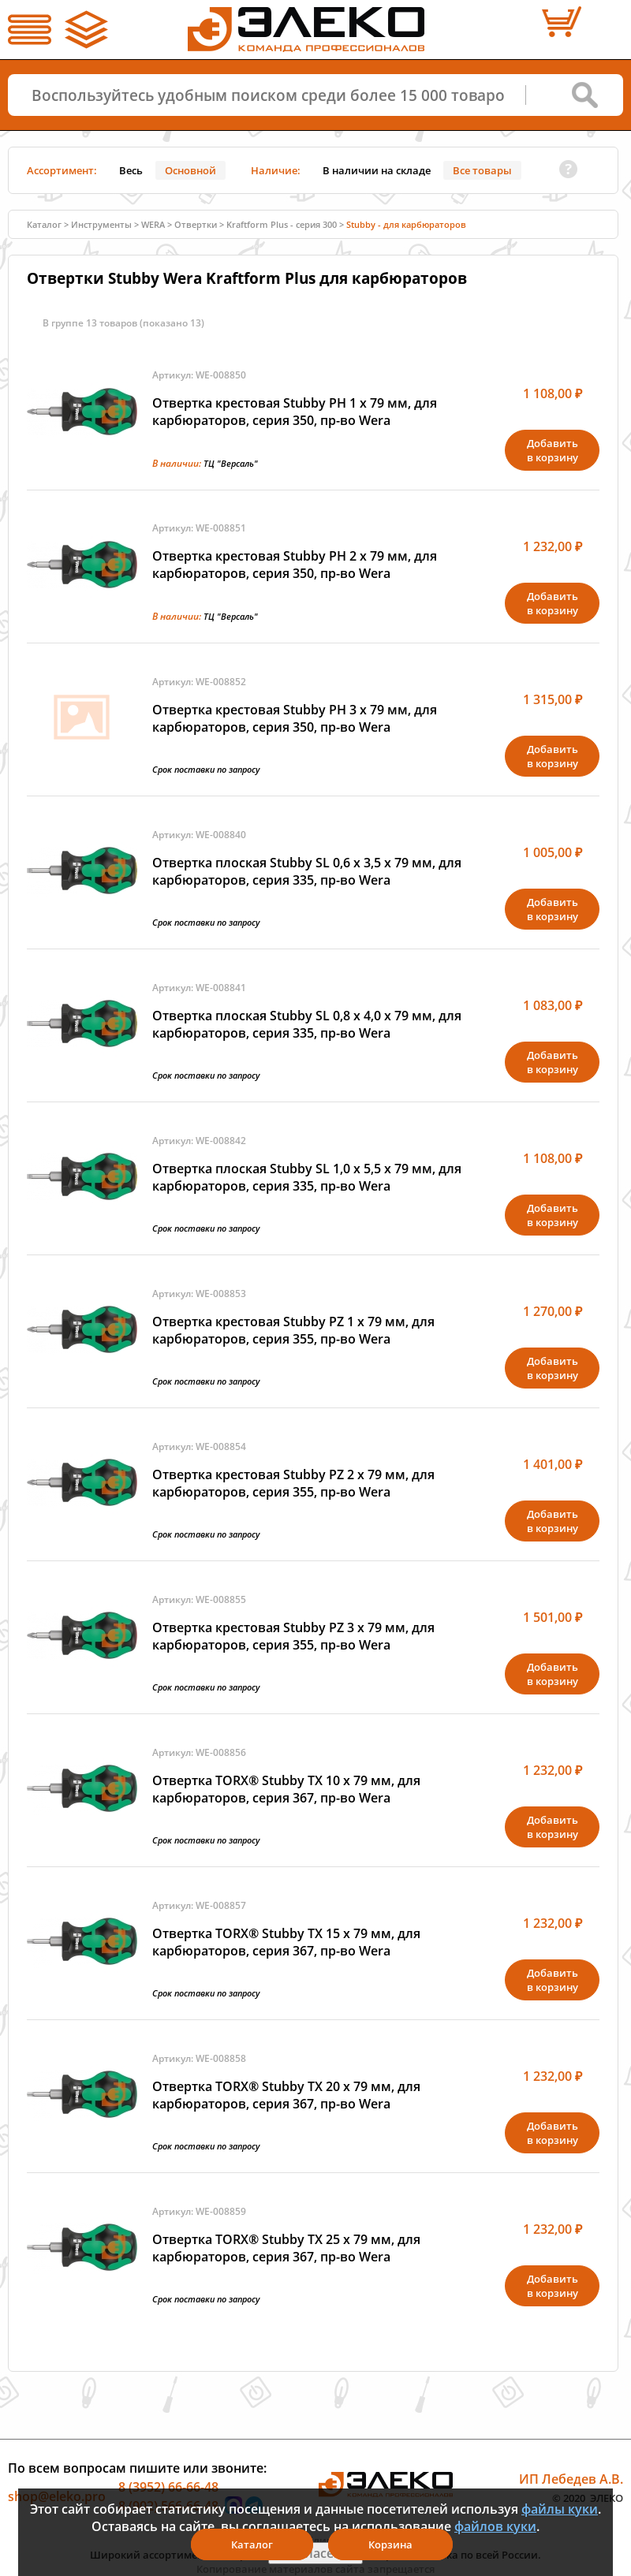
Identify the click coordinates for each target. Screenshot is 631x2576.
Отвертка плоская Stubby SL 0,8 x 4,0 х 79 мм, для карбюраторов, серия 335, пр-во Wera (306, 1024)
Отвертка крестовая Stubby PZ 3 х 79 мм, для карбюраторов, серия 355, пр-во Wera (293, 1636)
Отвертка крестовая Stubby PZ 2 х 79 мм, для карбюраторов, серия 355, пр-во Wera (293, 1483)
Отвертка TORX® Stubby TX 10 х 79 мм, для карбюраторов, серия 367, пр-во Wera (286, 1789)
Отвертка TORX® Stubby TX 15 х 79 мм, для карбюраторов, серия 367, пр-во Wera (286, 1942)
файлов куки (495, 2526)
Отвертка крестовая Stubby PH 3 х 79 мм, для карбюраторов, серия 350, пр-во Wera (294, 718)
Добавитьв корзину (552, 450)
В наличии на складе (377, 170)
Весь (131, 170)
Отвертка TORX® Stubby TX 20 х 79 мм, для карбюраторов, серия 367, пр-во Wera (286, 2095)
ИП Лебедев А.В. (571, 2479)
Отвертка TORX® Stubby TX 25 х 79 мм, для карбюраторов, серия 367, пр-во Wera (286, 2248)
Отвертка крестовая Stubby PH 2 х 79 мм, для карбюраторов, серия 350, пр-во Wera (294, 564)
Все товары (482, 170)
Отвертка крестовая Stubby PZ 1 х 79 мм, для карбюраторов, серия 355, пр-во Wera (293, 1330)
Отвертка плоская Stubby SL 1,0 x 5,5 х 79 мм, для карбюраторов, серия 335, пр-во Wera (306, 1177)
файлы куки (559, 2509)
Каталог (44, 224)
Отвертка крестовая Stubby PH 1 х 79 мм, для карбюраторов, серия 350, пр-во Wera (294, 411)
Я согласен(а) (315, 2553)
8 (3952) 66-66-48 (168, 2487)
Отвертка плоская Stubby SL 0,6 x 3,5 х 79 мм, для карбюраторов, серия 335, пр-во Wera (306, 871)
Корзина (390, 2544)
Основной (190, 170)
